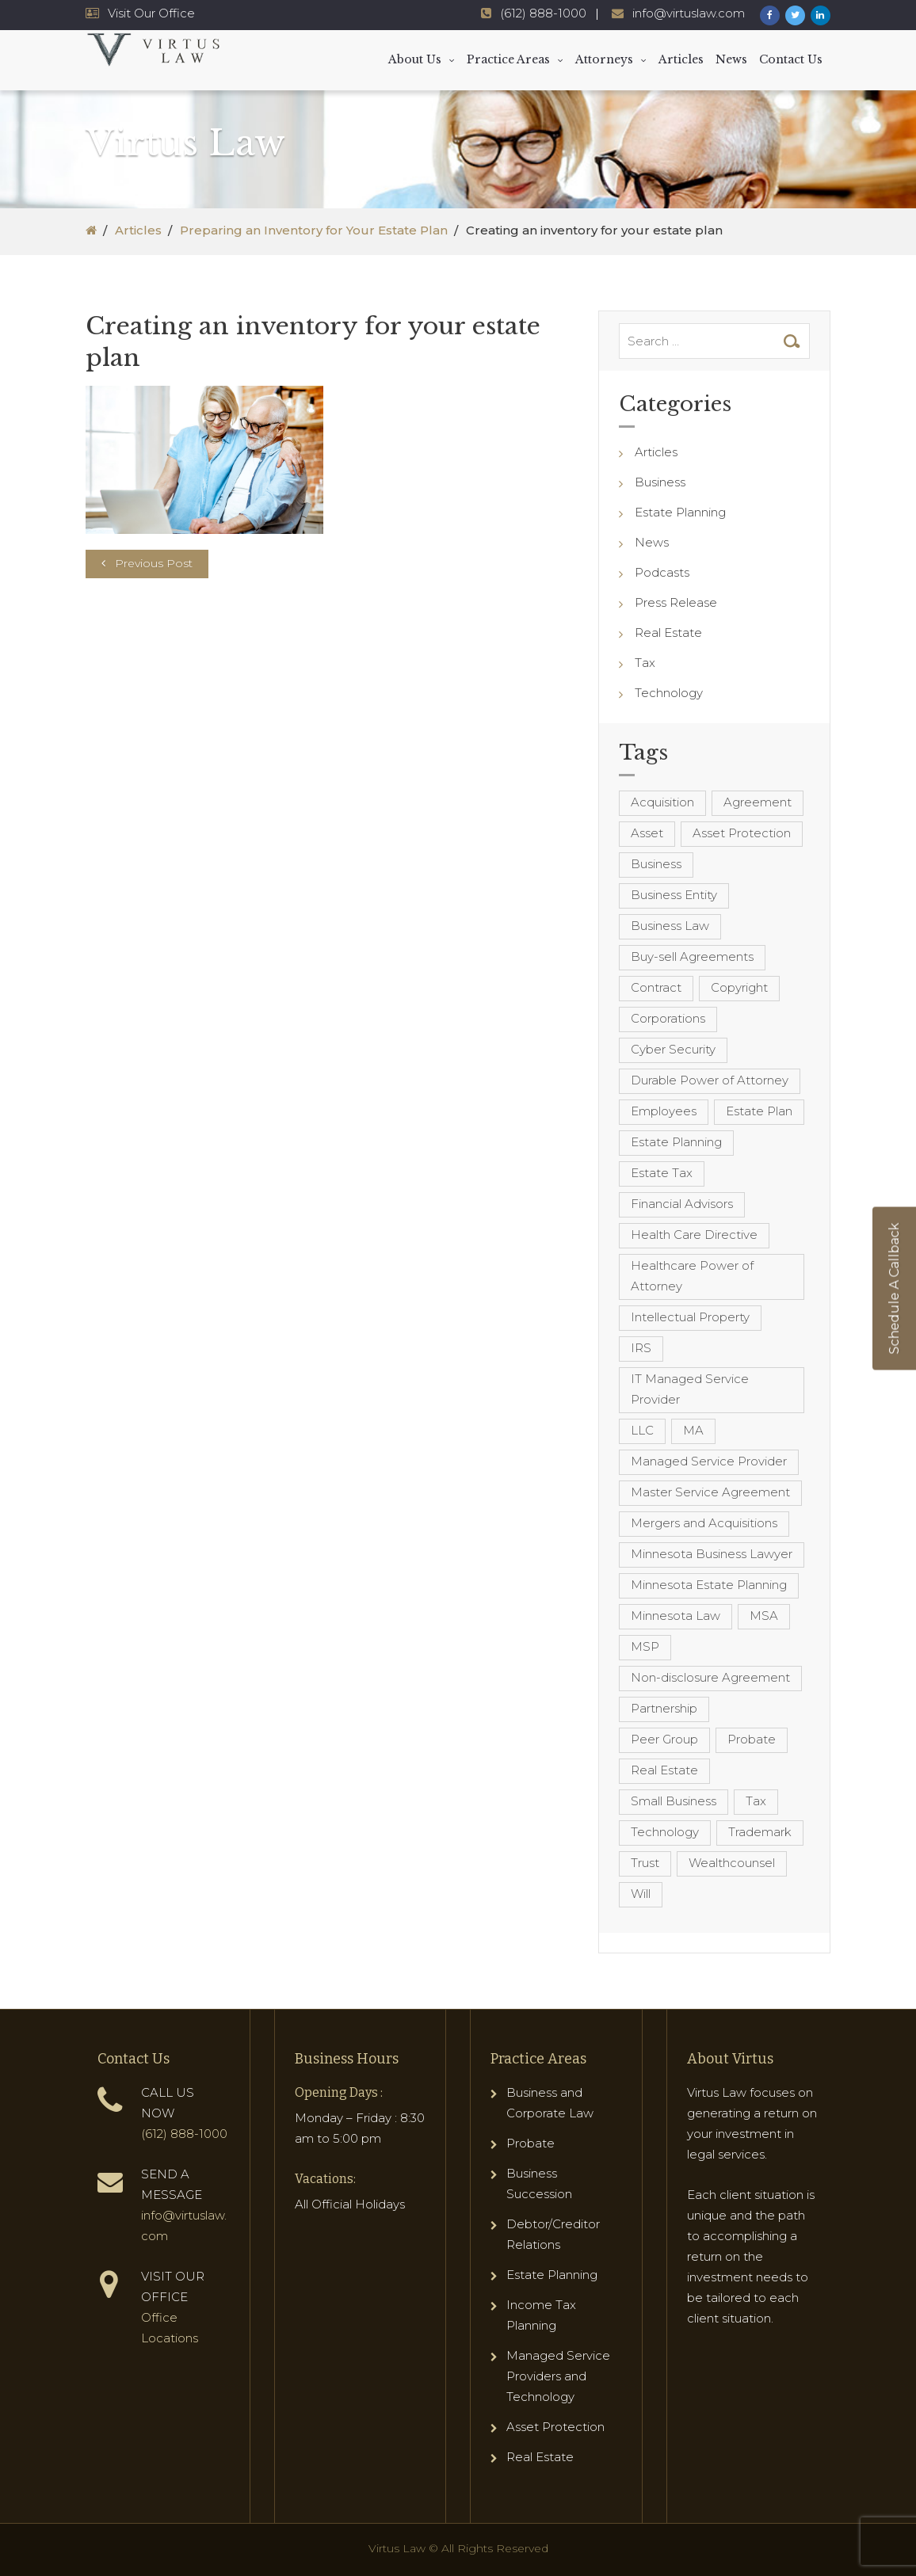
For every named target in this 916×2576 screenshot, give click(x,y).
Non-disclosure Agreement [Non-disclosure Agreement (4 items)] (710, 1677)
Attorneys (604, 59)
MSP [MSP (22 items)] (645, 1646)
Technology (669, 692)
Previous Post (154, 563)
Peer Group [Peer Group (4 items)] (664, 1739)
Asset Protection (555, 2426)
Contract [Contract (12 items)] (656, 987)
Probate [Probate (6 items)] (751, 1739)
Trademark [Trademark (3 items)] (760, 1831)
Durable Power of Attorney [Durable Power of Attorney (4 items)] (709, 1080)
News (731, 59)
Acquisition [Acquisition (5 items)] (662, 802)
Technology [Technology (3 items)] (665, 1831)
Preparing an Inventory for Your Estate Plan (314, 230)
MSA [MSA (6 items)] (764, 1615)
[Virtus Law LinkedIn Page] (820, 15)
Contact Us (790, 59)
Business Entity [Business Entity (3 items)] (674, 894)
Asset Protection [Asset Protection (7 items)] (742, 832)
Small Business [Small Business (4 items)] (673, 1800)
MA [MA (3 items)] (693, 1430)
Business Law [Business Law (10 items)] (670, 925)
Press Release (676, 602)
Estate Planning (680, 512)
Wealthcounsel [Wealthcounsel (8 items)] (732, 1862)
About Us (414, 59)
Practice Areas (508, 59)
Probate (530, 2143)
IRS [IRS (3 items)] (641, 1347)
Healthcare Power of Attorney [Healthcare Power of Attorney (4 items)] (692, 1276)
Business (660, 482)
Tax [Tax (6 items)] (756, 1800)
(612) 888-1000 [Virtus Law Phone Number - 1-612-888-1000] (543, 13)
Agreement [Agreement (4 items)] (757, 802)
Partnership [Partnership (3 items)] (664, 1708)
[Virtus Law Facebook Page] (770, 15)
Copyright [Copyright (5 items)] (739, 987)
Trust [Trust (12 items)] (645, 1862)
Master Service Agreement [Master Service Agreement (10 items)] (710, 1491)
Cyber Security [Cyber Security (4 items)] (673, 1049)
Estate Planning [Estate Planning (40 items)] (676, 1141)
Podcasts (662, 572)
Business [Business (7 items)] (656, 863)
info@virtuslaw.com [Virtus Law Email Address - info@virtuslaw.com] (688, 13)
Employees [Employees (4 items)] (664, 1110)
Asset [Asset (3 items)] (647, 832)
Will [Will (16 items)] (641, 1893)
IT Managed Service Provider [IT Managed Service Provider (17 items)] (690, 1389)
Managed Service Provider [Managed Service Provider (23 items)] (709, 1461)
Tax (645, 662)
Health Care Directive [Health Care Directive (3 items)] (694, 1234)
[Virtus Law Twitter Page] (795, 15)
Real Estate (668, 632)
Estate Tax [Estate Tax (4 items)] (662, 1172)
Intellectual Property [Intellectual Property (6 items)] (690, 1316)
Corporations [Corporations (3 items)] (668, 1018)
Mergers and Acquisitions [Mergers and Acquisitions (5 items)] (704, 1522)
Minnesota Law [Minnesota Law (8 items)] (675, 1615)
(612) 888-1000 (184, 2133)
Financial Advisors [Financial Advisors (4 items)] (682, 1203)
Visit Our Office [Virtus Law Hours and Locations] (151, 13)
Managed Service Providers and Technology (558, 2376)
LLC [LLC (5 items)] (642, 1430)
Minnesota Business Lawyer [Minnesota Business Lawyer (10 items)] (711, 1553)
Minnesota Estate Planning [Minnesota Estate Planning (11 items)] (709, 1584)
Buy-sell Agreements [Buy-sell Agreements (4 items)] (692, 956)
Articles (681, 59)
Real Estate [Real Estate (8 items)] (664, 1770)
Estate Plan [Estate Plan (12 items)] (759, 1110)
